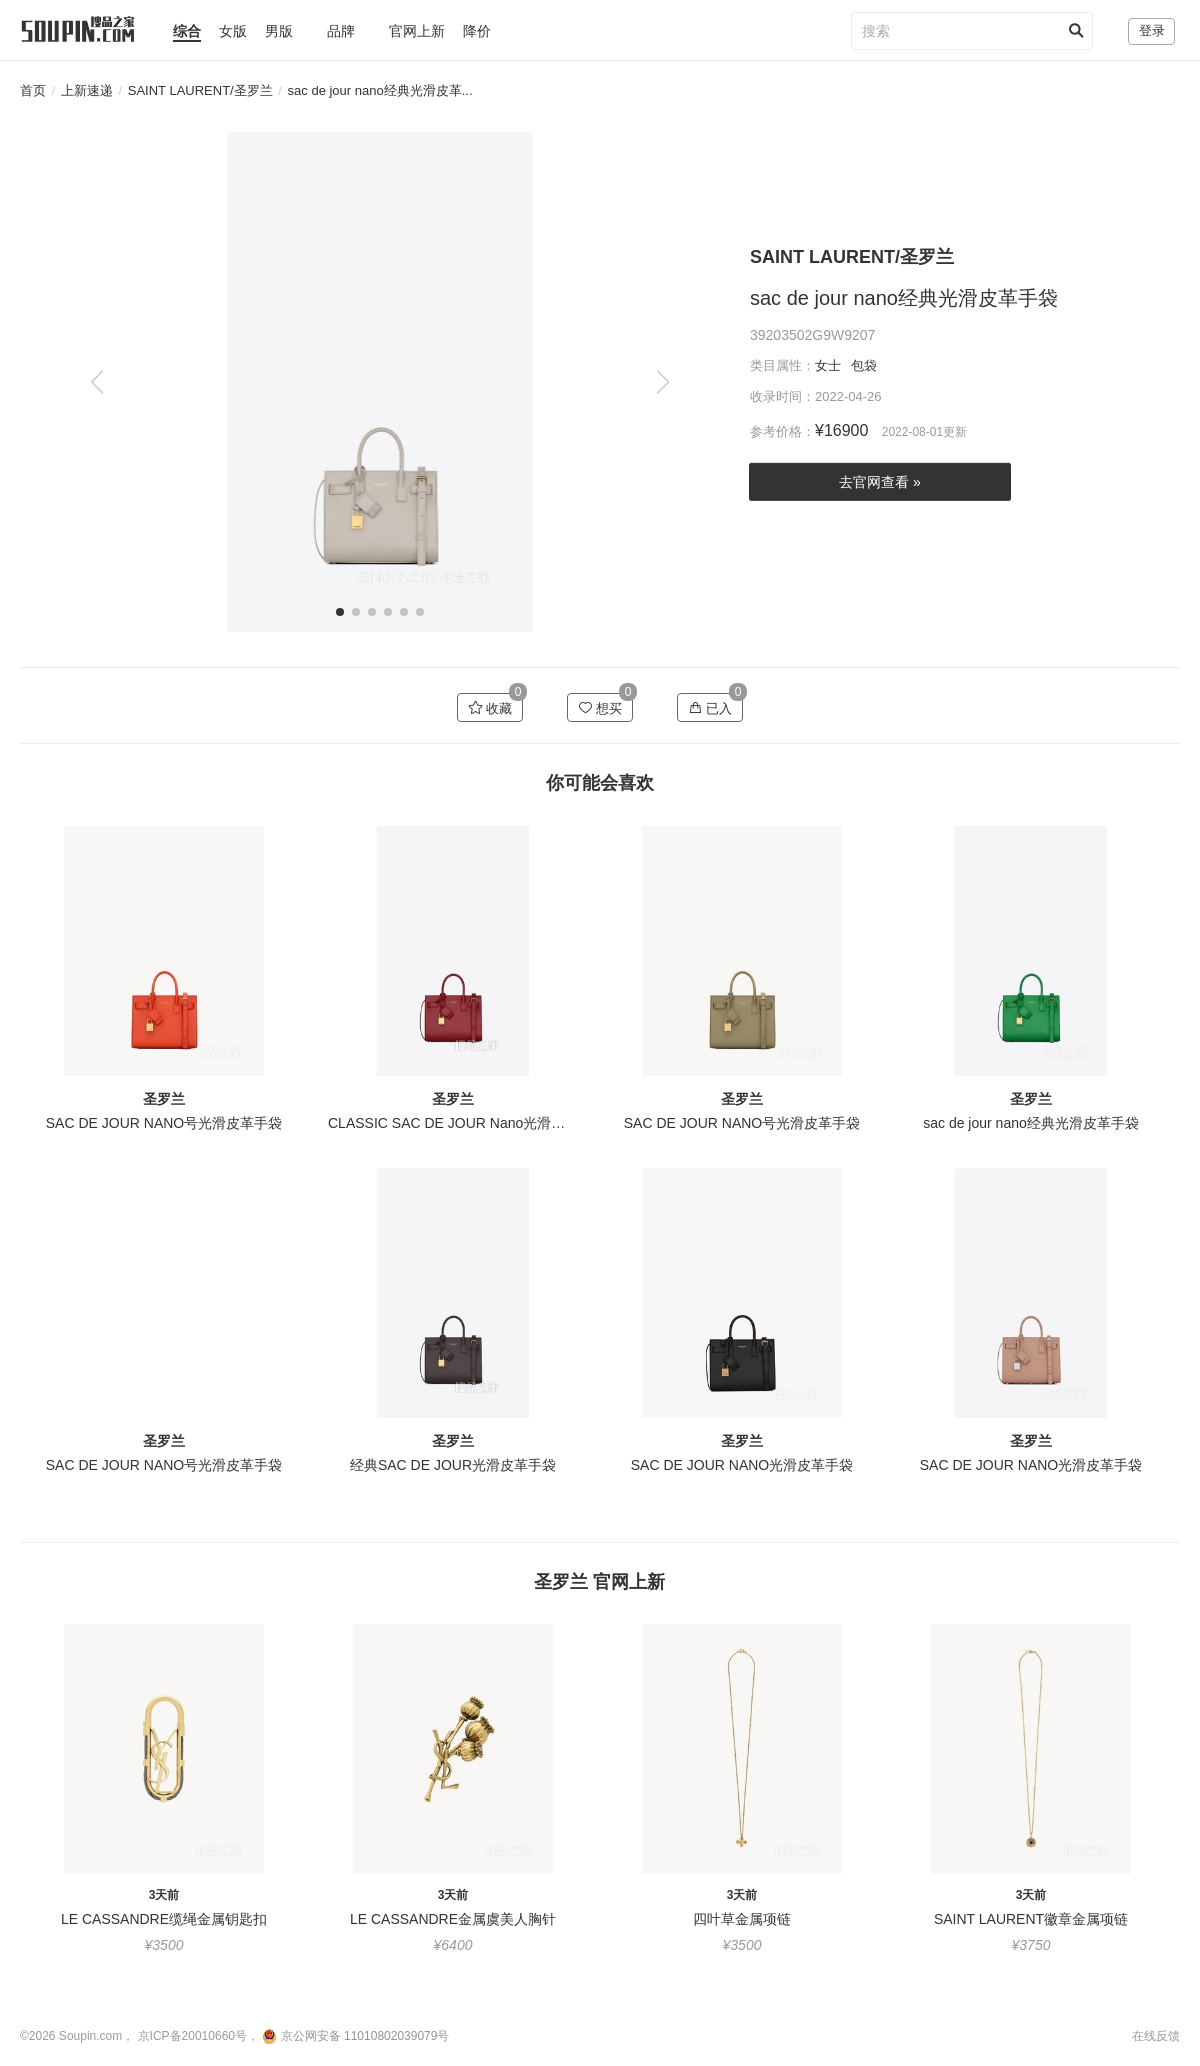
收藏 (490, 708)
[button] (662, 382)
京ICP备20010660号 (192, 2036)
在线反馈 (1156, 2036)
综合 (187, 31)
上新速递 (87, 90)
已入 (710, 708)
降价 (477, 31)
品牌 (341, 31)
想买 (600, 708)
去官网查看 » (880, 482)
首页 (33, 90)
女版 (233, 31)
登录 (1152, 30)
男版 (279, 31)
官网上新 (417, 31)
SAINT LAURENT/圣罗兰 (200, 90)
